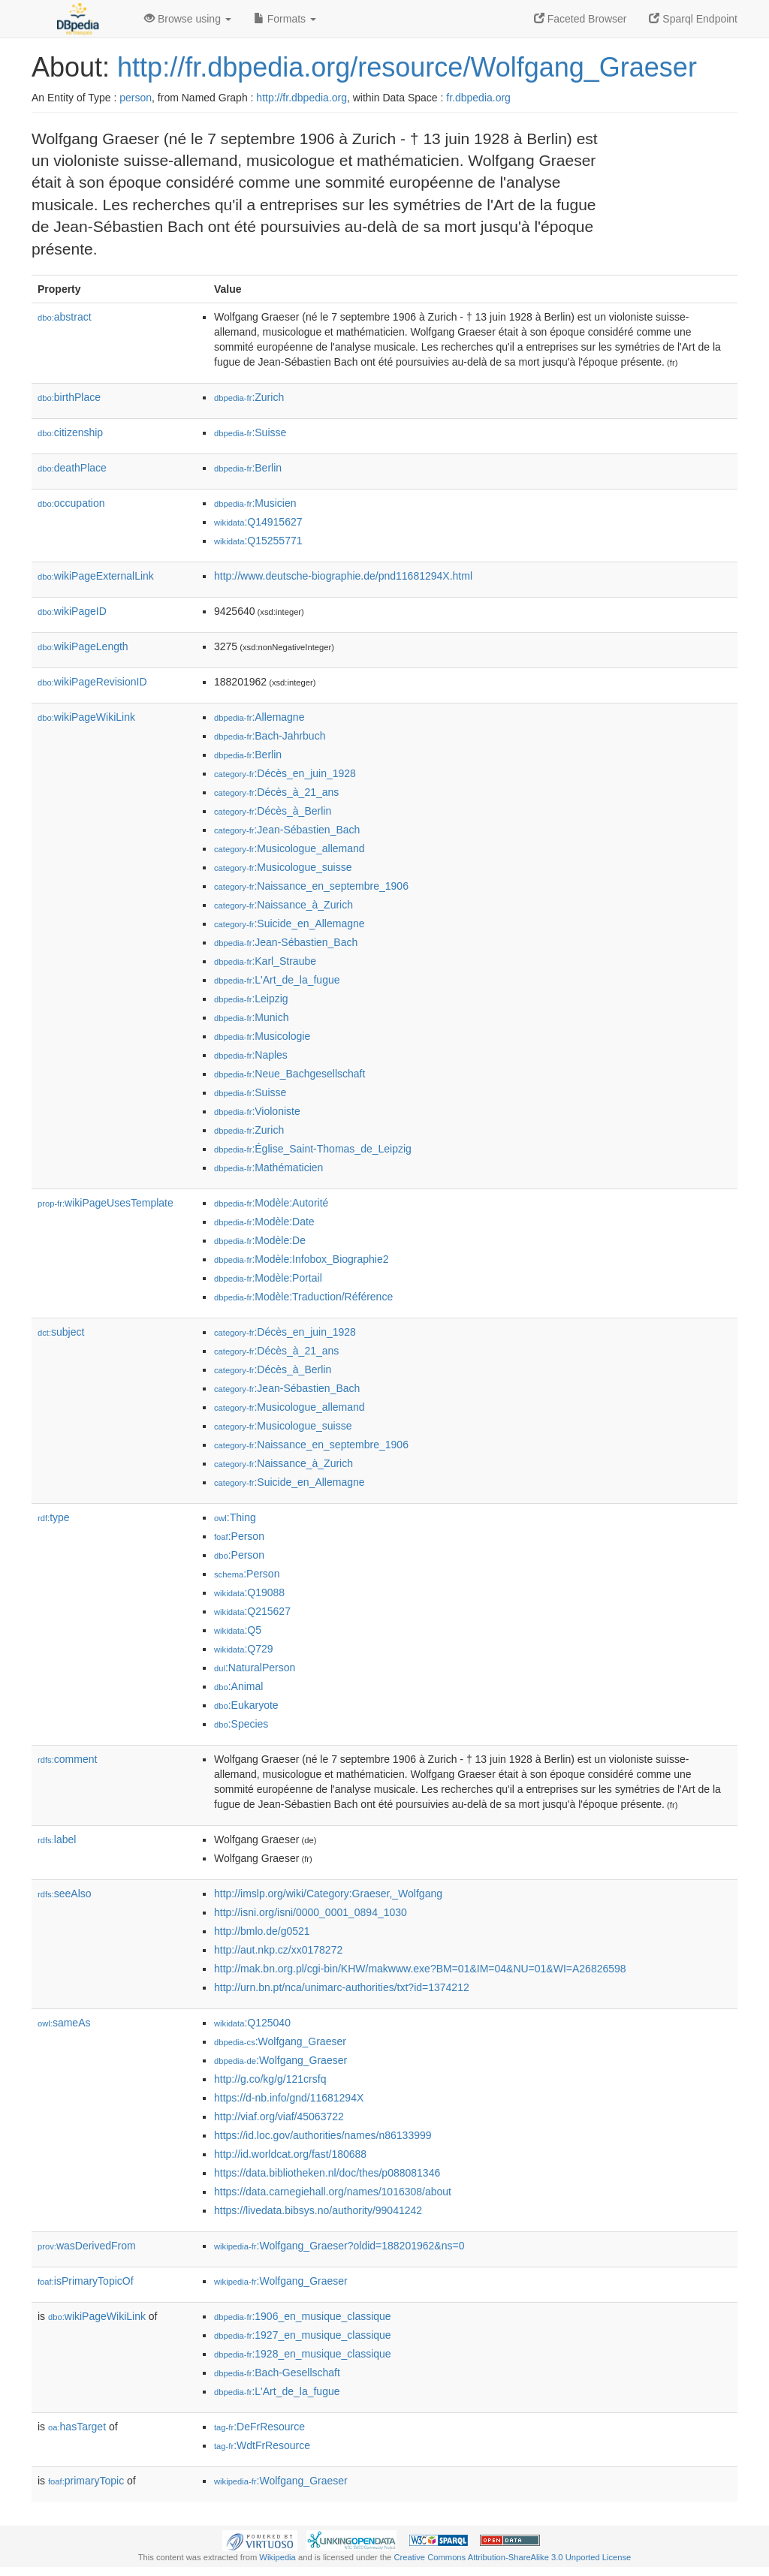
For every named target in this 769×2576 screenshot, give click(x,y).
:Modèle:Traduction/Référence (303, 1297)
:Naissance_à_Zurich (283, 905)
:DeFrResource (259, 2427)
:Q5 (237, 1630)
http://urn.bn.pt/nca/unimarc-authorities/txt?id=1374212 (341, 1987)
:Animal (238, 1686)
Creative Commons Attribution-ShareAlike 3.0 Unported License (512, 2557)
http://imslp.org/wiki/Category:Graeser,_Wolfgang (328, 1894)
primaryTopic (86, 2481)
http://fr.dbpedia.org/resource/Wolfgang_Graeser (407, 67)
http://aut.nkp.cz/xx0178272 (278, 1950)
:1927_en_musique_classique (302, 2335)
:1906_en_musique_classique (302, 2316)
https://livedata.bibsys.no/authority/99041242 (318, 2210)
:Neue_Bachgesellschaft (289, 1074)
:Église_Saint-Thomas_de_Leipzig (313, 1149)
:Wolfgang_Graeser (280, 2041)
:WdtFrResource (262, 2445)
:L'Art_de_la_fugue (277, 980)
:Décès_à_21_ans (276, 792)
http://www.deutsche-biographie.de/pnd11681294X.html (343, 576)
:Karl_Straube (265, 961)
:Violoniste (257, 1111)
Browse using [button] (187, 19)
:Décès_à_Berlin (272, 811)
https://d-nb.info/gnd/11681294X (288, 2098)
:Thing (235, 1517)
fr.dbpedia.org (478, 98)
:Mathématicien (268, 1167)
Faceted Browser (580, 19)
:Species (241, 1724)
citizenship (70, 432)
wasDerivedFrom (87, 2246)
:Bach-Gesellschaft (277, 2373)
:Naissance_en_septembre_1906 (311, 886)
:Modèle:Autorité (271, 1203)
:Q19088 (249, 1592)
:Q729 (243, 1649)
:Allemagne (259, 717)
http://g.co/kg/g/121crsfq (270, 2079)
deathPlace (72, 468)
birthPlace (69, 397)
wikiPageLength (83, 646)
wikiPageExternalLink (96, 576)
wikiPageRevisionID (92, 682)
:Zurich (249, 397)
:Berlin (248, 468)
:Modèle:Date (264, 1222)
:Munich (251, 1017)
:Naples (251, 1055)
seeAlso (65, 1894)
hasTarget (77, 2427)
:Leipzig (251, 999)
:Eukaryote (246, 1705)
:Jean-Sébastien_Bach (287, 830)
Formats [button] (285, 19)
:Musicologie (262, 1036)
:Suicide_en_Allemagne (289, 923)
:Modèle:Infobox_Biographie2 (301, 1259)
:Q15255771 (258, 541)
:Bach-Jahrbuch (269, 736)
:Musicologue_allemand (289, 848)
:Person (239, 1536)
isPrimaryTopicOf (86, 2281)
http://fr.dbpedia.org (301, 98)
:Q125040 (252, 2023)
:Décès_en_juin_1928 (285, 773)
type (54, 1517)
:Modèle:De (260, 1240)
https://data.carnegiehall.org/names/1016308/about (332, 2192)
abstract (65, 317)
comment (67, 1759)
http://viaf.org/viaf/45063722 (279, 2117)
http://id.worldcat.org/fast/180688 (290, 2154)
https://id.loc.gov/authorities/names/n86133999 (323, 2135)
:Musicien (255, 503)
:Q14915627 (258, 522)
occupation (71, 503)
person (135, 98)
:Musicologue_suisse (282, 867)
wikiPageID (72, 611)
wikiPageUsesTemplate (105, 1203)
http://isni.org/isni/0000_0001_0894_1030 (310, 1912)
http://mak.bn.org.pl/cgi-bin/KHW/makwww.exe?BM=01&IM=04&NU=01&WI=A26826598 (420, 1969)
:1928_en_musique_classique (302, 2354)
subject (61, 1332)
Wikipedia (277, 2557)
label (57, 1839)
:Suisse (250, 432)
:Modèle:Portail (268, 1278)
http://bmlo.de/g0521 (262, 1931)
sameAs (64, 2023)
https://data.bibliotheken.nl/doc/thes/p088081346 (327, 2173)
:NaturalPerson (254, 1668)
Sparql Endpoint (693, 19)
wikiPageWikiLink (86, 717)
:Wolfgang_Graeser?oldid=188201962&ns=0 (339, 2246)
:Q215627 (252, 1611)
